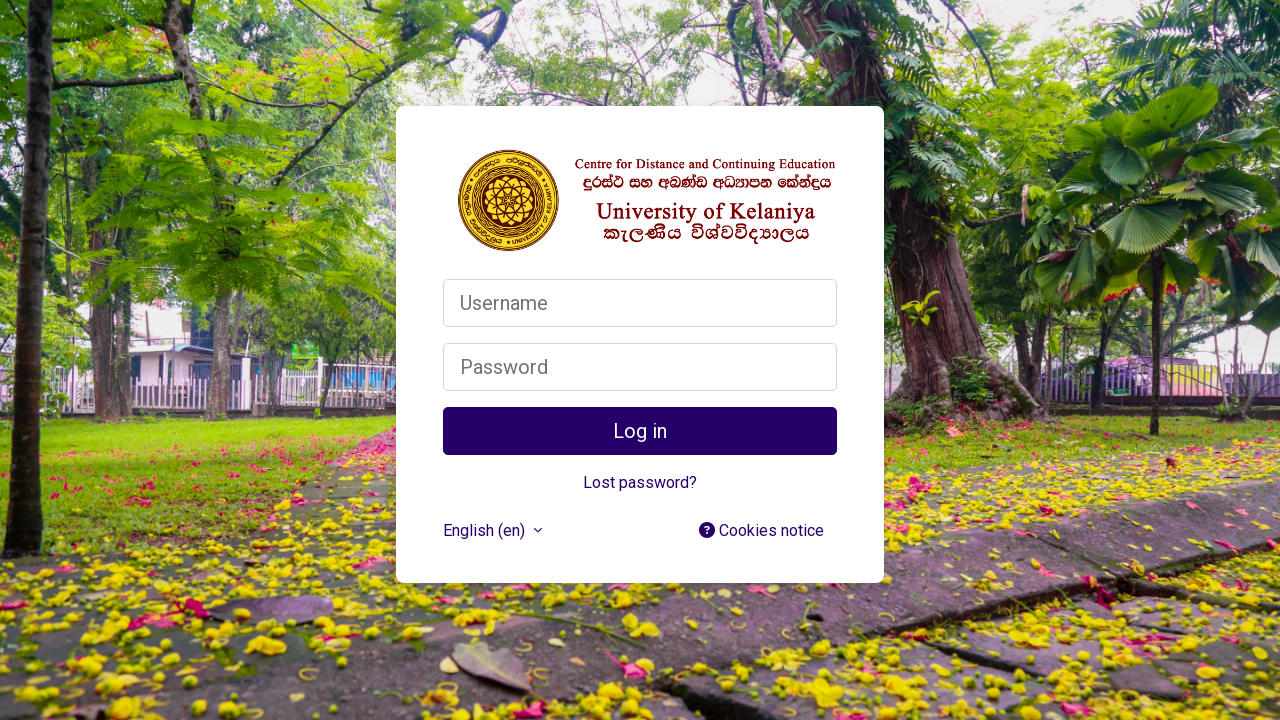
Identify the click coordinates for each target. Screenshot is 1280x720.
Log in (640, 431)
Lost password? (640, 482)
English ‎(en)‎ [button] (486, 530)
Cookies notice (761, 530)
